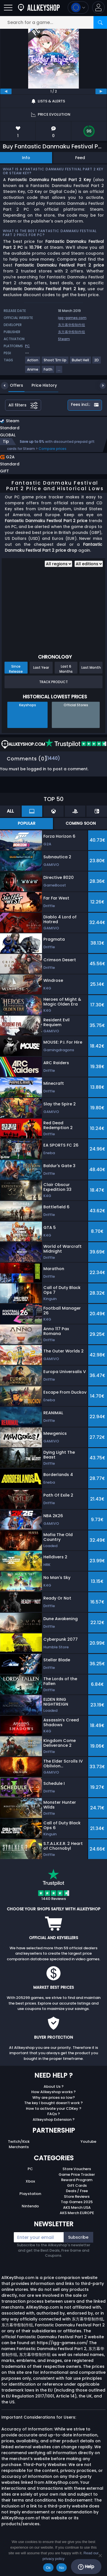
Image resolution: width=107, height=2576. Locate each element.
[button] (98, 7)
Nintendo (30, 2206)
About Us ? (54, 2086)
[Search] (100, 22)
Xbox (30, 2181)
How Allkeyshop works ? (53, 2092)
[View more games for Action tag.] (33, 362)
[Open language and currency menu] (78, 7)
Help (86, 2567)
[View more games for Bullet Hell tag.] (81, 362)
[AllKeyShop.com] (39, 7)
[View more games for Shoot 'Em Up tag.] (55, 362)
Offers (12, 385)
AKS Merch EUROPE (77, 2213)
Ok (48, 2568)
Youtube (88, 2141)
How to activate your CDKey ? (53, 2108)
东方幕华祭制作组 (71, 324)
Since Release (16, 669)
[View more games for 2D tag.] (96, 362)
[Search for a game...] (53, 22)
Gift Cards (77, 2185)
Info (26, 157)
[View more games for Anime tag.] (33, 371)
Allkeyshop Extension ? (54, 2119)
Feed (80, 157)
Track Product (53, 681)
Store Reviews (77, 2196)
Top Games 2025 (77, 2202)
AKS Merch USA (77, 2207)
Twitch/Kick (19, 2141)
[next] (101, 91)
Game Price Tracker (77, 2174)
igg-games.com (72, 317)
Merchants (19, 2147)
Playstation (30, 2193)
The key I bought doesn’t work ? (53, 2103)
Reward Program (76, 2180)
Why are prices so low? (53, 2097)
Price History (40, 385)
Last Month (91, 667)
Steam (64, 338)
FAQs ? (53, 2114)
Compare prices (52, 448)
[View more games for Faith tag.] (48, 371)
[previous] (6, 91)
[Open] (8, 7)
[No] (100, 2555)
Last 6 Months (66, 669)
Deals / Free (77, 2191)
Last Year (41, 667)
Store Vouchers (77, 2169)
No (61, 2568)
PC (30, 2169)
